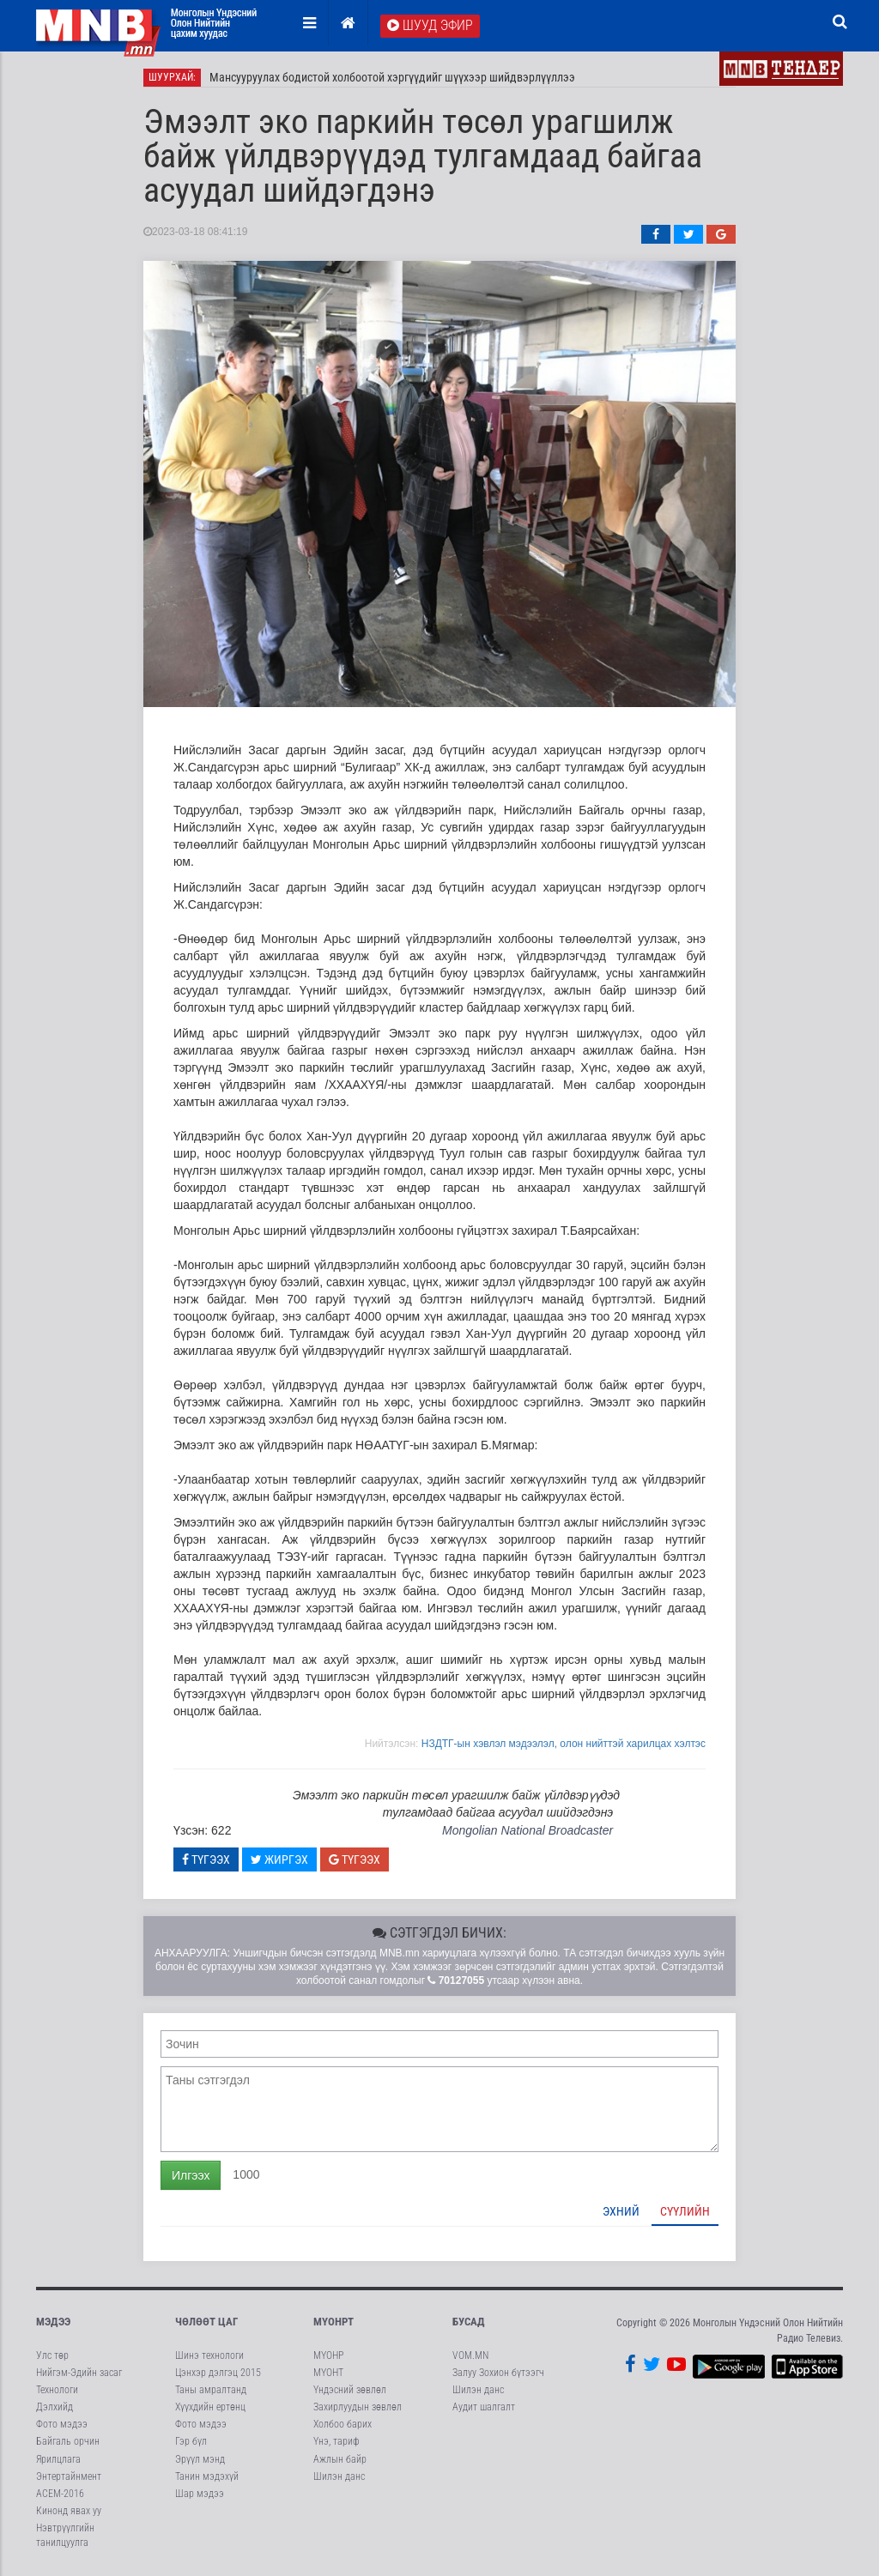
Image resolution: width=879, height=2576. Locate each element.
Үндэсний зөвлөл (349, 2390)
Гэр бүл (191, 2441)
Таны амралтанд (210, 2390)
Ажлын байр (340, 2459)
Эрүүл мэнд (200, 2459)
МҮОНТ (328, 2373)
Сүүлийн (685, 2211)
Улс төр (52, 2355)
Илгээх (190, 2175)
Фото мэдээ (62, 2424)
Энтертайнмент (68, 2476)
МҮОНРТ (333, 2321)
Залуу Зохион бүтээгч (498, 2373)
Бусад (468, 2321)
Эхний (621, 2211)
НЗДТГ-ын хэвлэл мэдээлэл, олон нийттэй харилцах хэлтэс (563, 1744)
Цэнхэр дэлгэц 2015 (218, 2373)
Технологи (57, 2390)
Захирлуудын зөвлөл (357, 2407)
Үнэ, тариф (336, 2441)
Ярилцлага (58, 2459)
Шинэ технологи (209, 2355)
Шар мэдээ (199, 2494)
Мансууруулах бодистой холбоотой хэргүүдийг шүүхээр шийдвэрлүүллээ (392, 77)
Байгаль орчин (68, 2441)
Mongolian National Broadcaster (527, 1830)
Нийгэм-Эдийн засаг (79, 2373)
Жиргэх (279, 1859)
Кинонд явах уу (68, 2511)
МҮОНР (328, 2355)
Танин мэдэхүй (207, 2476)
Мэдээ (53, 2321)
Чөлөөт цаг (206, 2321)
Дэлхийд (54, 2407)
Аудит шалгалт (483, 2407)
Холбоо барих (342, 2424)
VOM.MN (470, 2355)
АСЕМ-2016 (60, 2494)
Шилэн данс (339, 2476)
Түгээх (206, 1859)
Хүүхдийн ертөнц (210, 2407)
